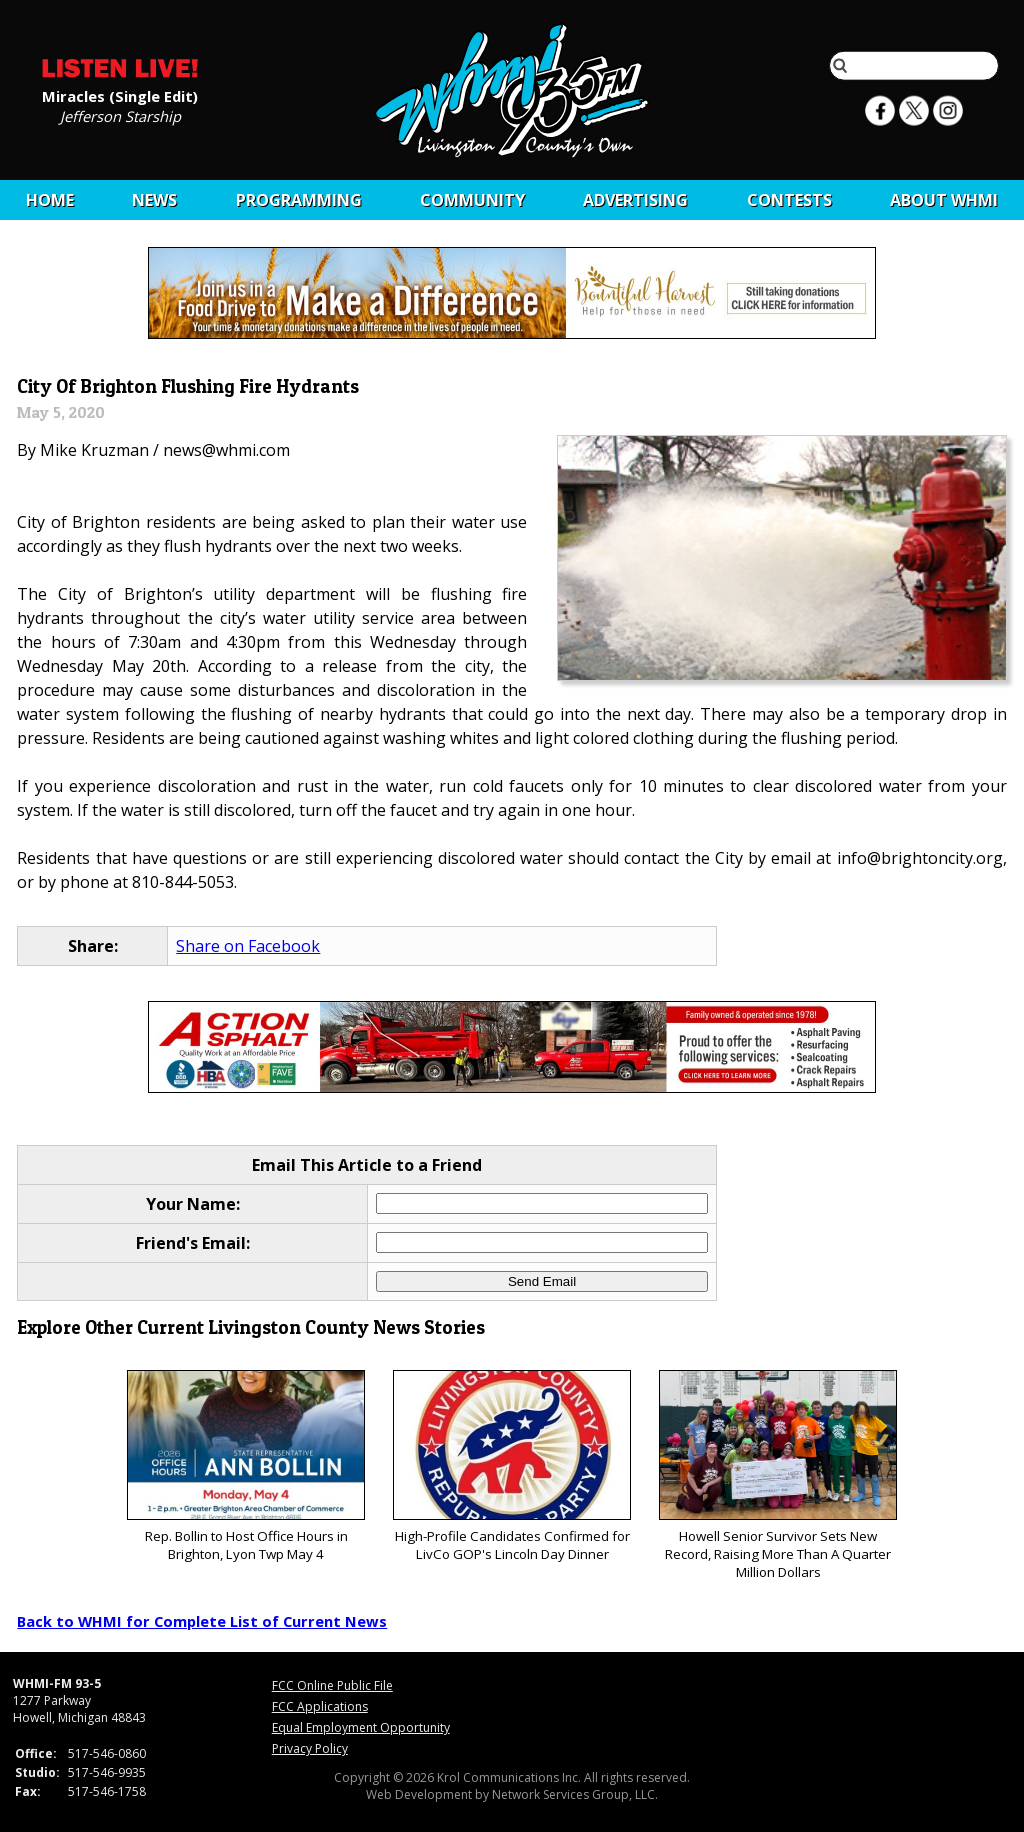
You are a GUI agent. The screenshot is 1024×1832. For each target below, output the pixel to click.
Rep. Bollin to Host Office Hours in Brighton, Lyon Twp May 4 (245, 1466)
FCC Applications (320, 1706)
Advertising (635, 200)
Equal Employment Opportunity (361, 1727)
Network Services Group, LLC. (575, 1794)
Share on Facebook (248, 946)
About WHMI (944, 200)
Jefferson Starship (120, 115)
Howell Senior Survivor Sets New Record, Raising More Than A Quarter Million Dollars (777, 1475)
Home (50, 200)
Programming (299, 200)
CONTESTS (789, 200)
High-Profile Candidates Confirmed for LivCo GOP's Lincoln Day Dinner (511, 1466)
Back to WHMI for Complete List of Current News (202, 1621)
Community (472, 200)
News (154, 200)
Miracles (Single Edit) (120, 95)
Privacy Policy (310, 1748)
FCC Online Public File (332, 1685)
